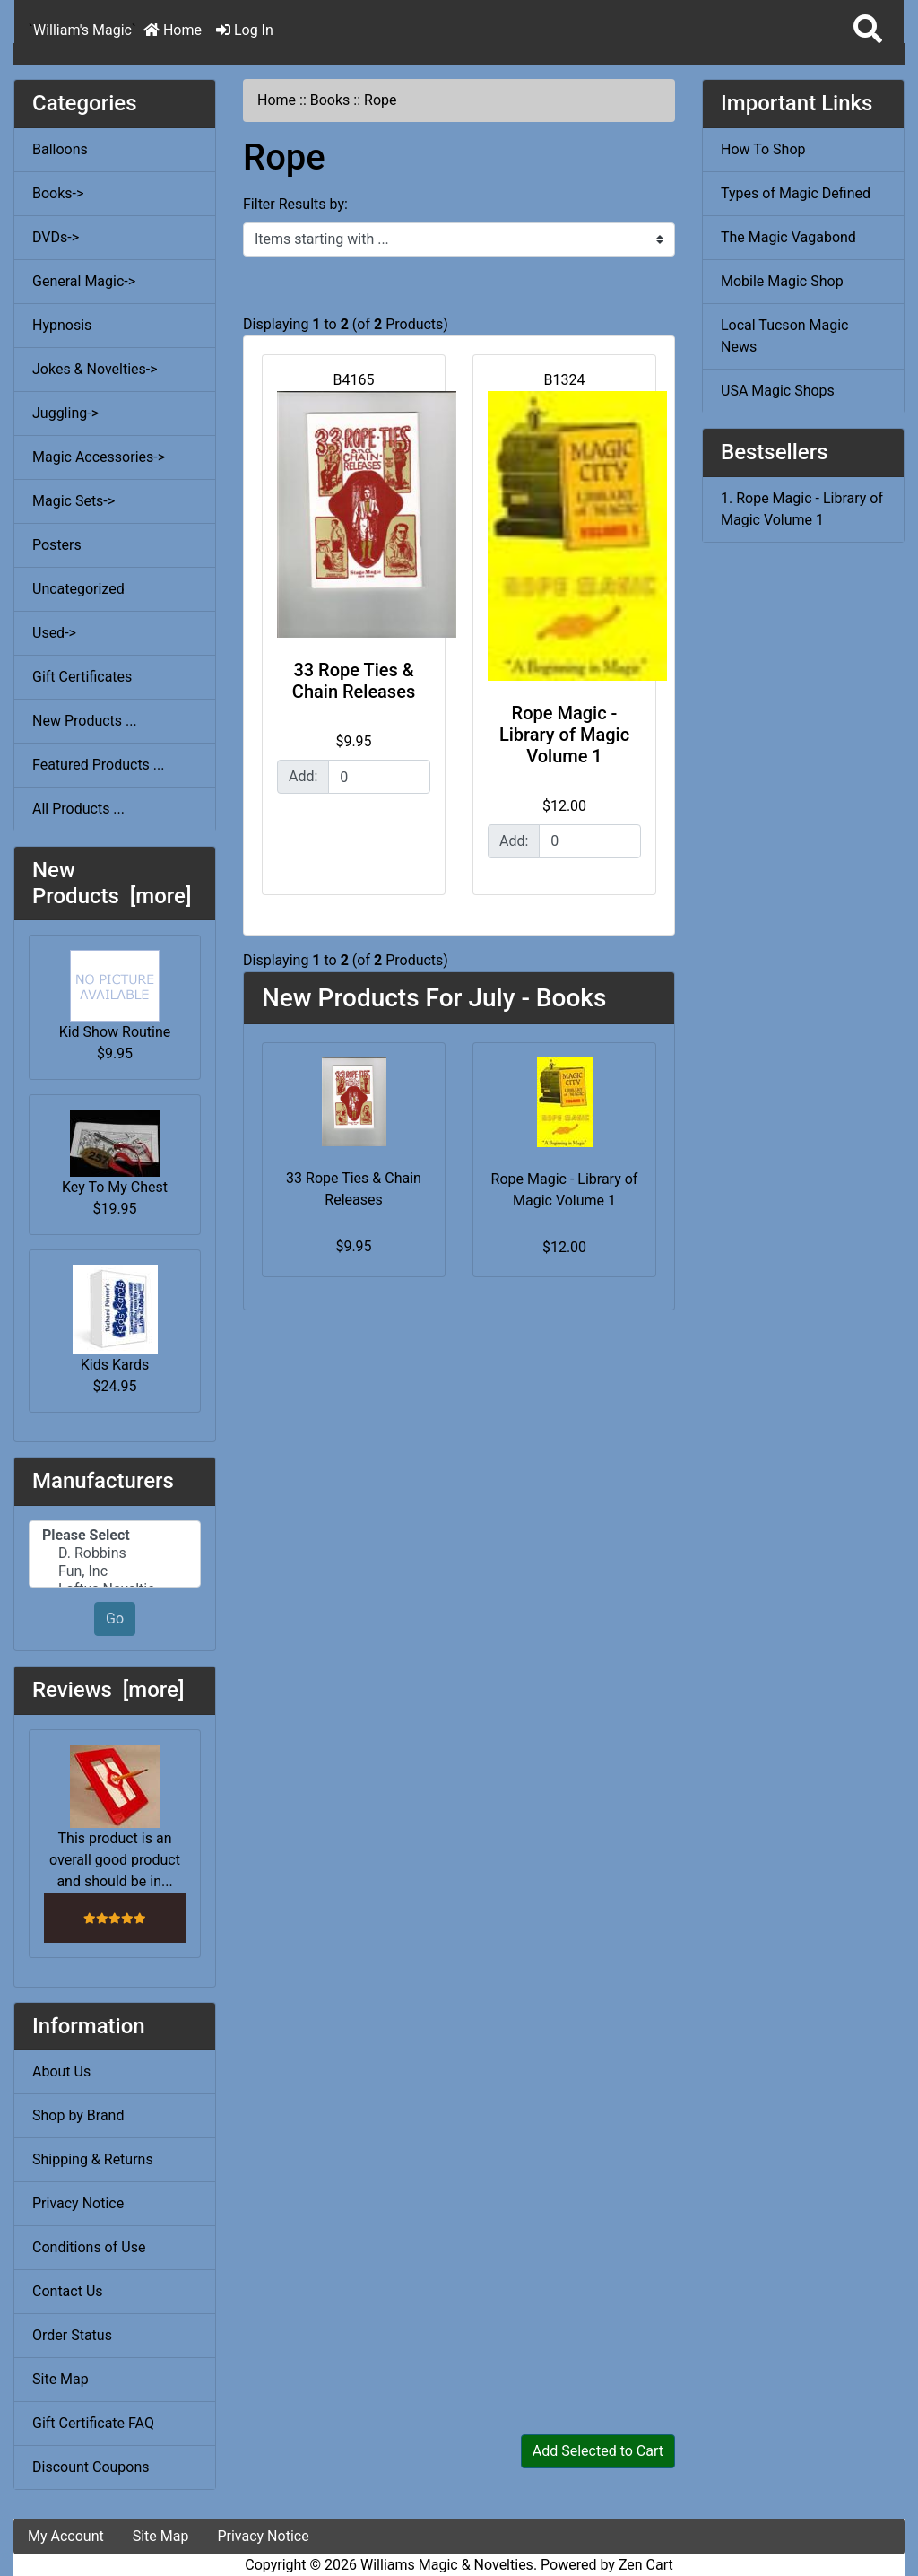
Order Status (72, 2335)
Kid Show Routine (115, 995)
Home (172, 30)
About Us (61, 2071)
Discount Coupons (91, 2467)
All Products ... (78, 808)
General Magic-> (83, 281)
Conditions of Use (88, 2247)
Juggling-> (65, 413)
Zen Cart (646, 2564)
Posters (57, 544)
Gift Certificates (82, 676)
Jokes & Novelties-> (95, 369)
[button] (867, 30)
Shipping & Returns (92, 2159)
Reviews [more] (108, 1689)
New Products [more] (111, 883)
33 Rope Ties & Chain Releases (353, 680)
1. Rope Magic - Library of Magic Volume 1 (802, 509)
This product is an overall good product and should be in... (114, 1817)
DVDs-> (55, 237)
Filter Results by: (295, 204)
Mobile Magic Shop (782, 281)
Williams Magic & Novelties (446, 2564)
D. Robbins (114, 1553)
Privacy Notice (78, 2203)
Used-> (54, 632)
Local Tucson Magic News (784, 336)
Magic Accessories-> (98, 457)
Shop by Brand (78, 2115)
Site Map (60, 2379)
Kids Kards (115, 1319)
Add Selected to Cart (598, 2450)
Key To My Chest (115, 1153)
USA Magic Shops (778, 390)
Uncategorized (78, 588)
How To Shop (763, 149)
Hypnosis (61, 325)
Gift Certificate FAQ (93, 2423)
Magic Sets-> (73, 500)
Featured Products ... (98, 764)
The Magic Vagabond (788, 237)
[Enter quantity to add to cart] (379, 777)
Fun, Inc (114, 1571)
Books (330, 100)
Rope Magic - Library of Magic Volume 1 (564, 734)
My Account (66, 2536)
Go (115, 1618)
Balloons (60, 149)
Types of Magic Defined (795, 193)
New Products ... (84, 720)
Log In (244, 30)
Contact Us (67, 2291)
